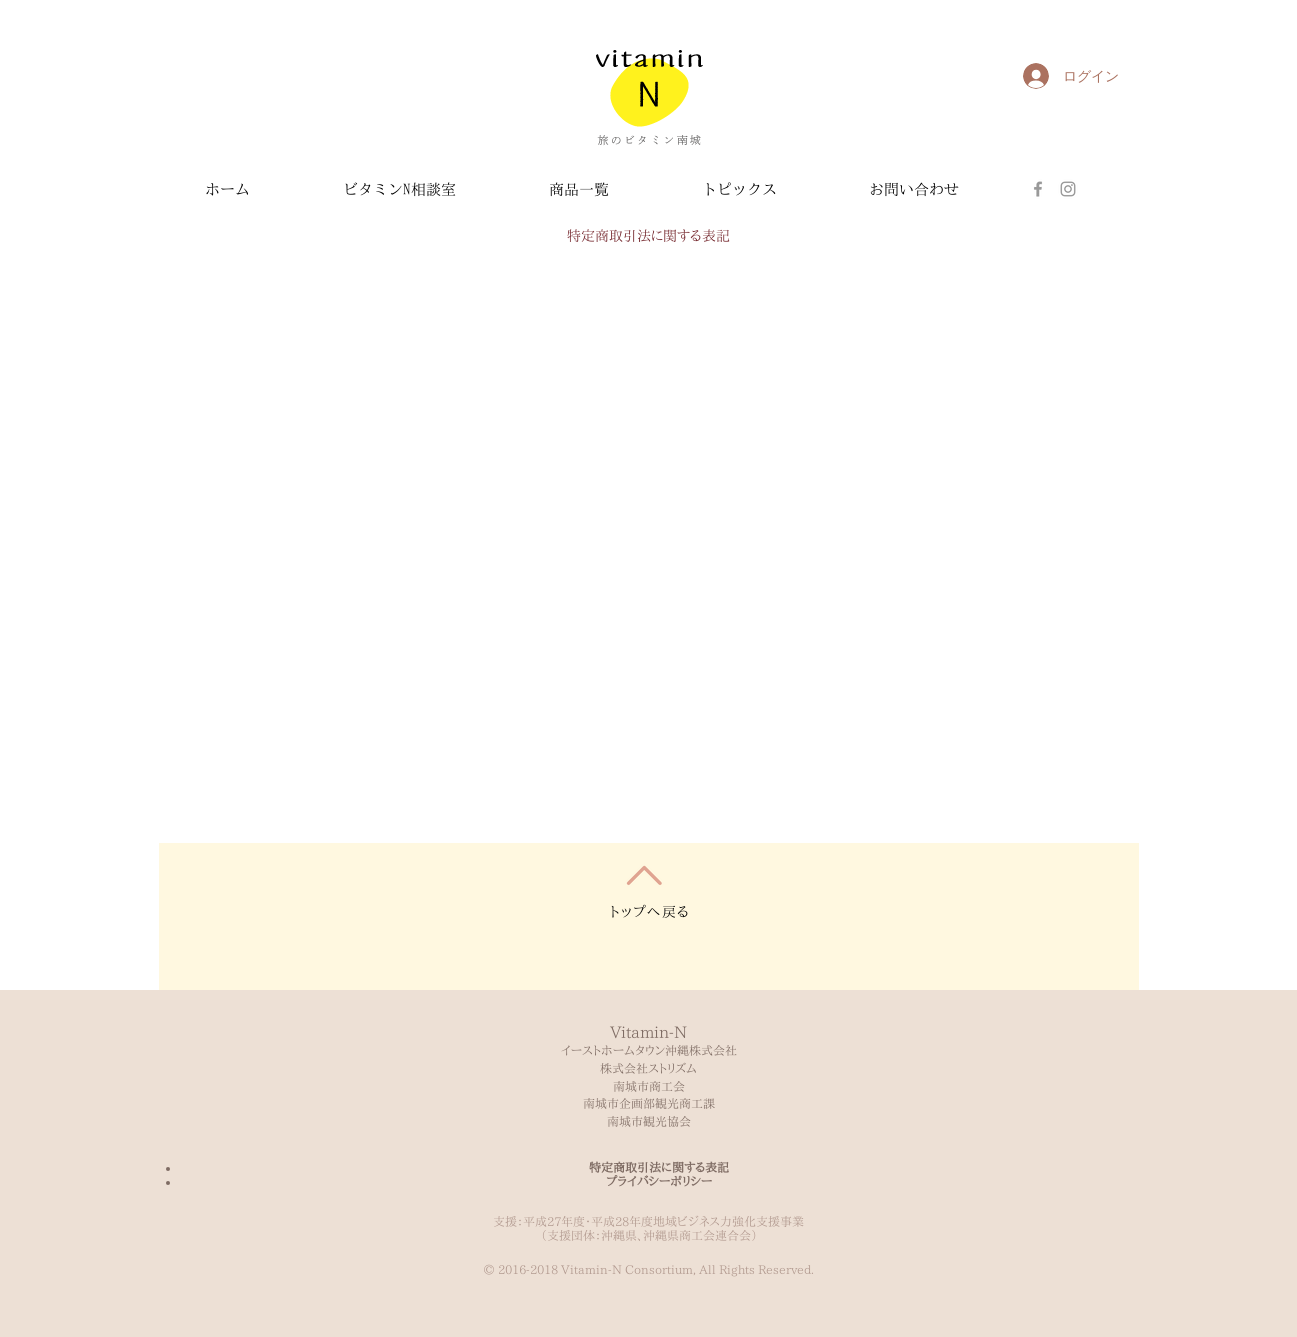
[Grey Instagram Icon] (1068, 189)
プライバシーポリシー (659, 1181)
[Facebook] (1038, 189)
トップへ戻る (650, 912)
